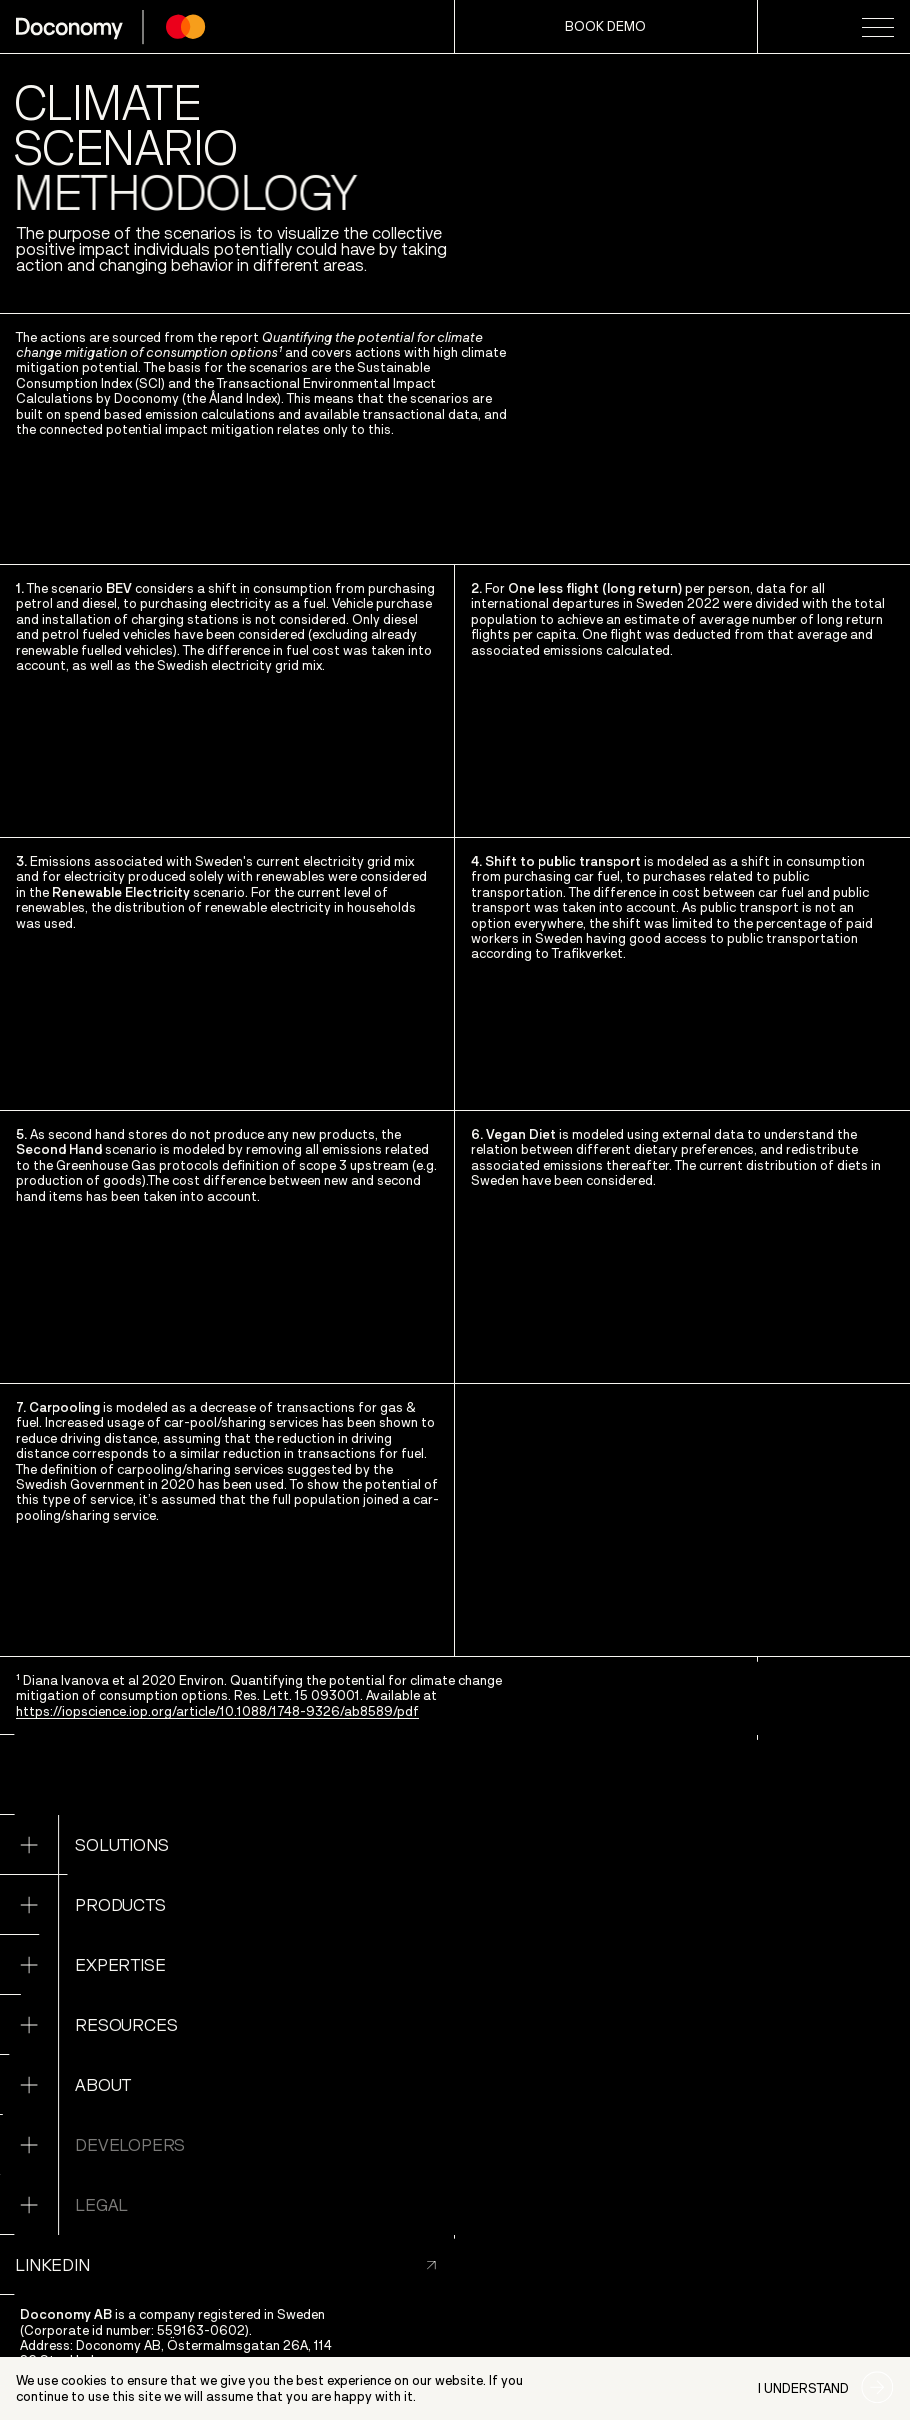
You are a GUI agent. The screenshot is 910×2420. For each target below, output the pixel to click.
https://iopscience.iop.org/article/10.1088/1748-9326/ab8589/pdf (217, 1711)
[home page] (111, 27)
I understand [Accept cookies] (803, 2388)
